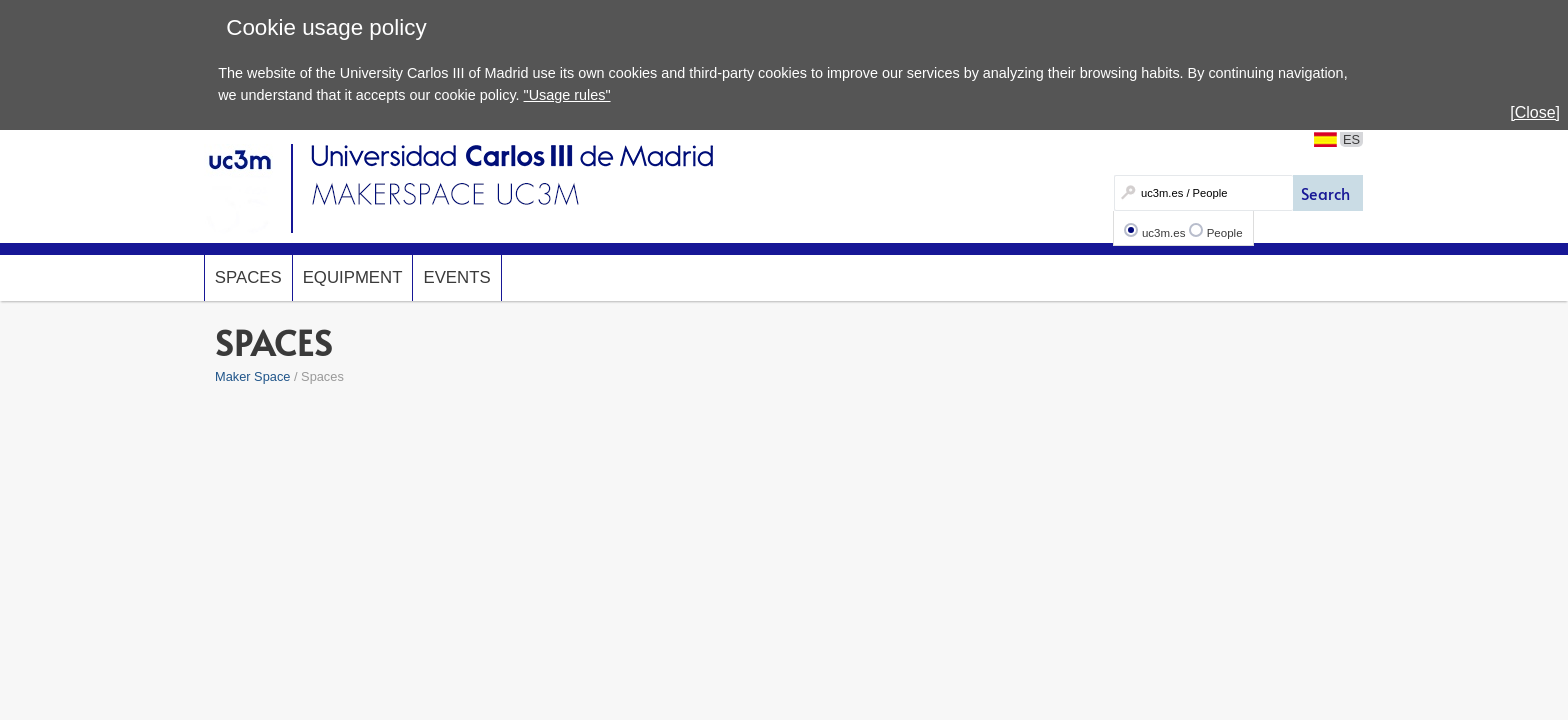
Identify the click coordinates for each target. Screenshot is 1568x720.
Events (456, 277)
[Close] (1535, 112)
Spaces (248, 277)
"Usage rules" (567, 95)
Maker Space (252, 376)
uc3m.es (1164, 233)
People (1225, 233)
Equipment (353, 277)
